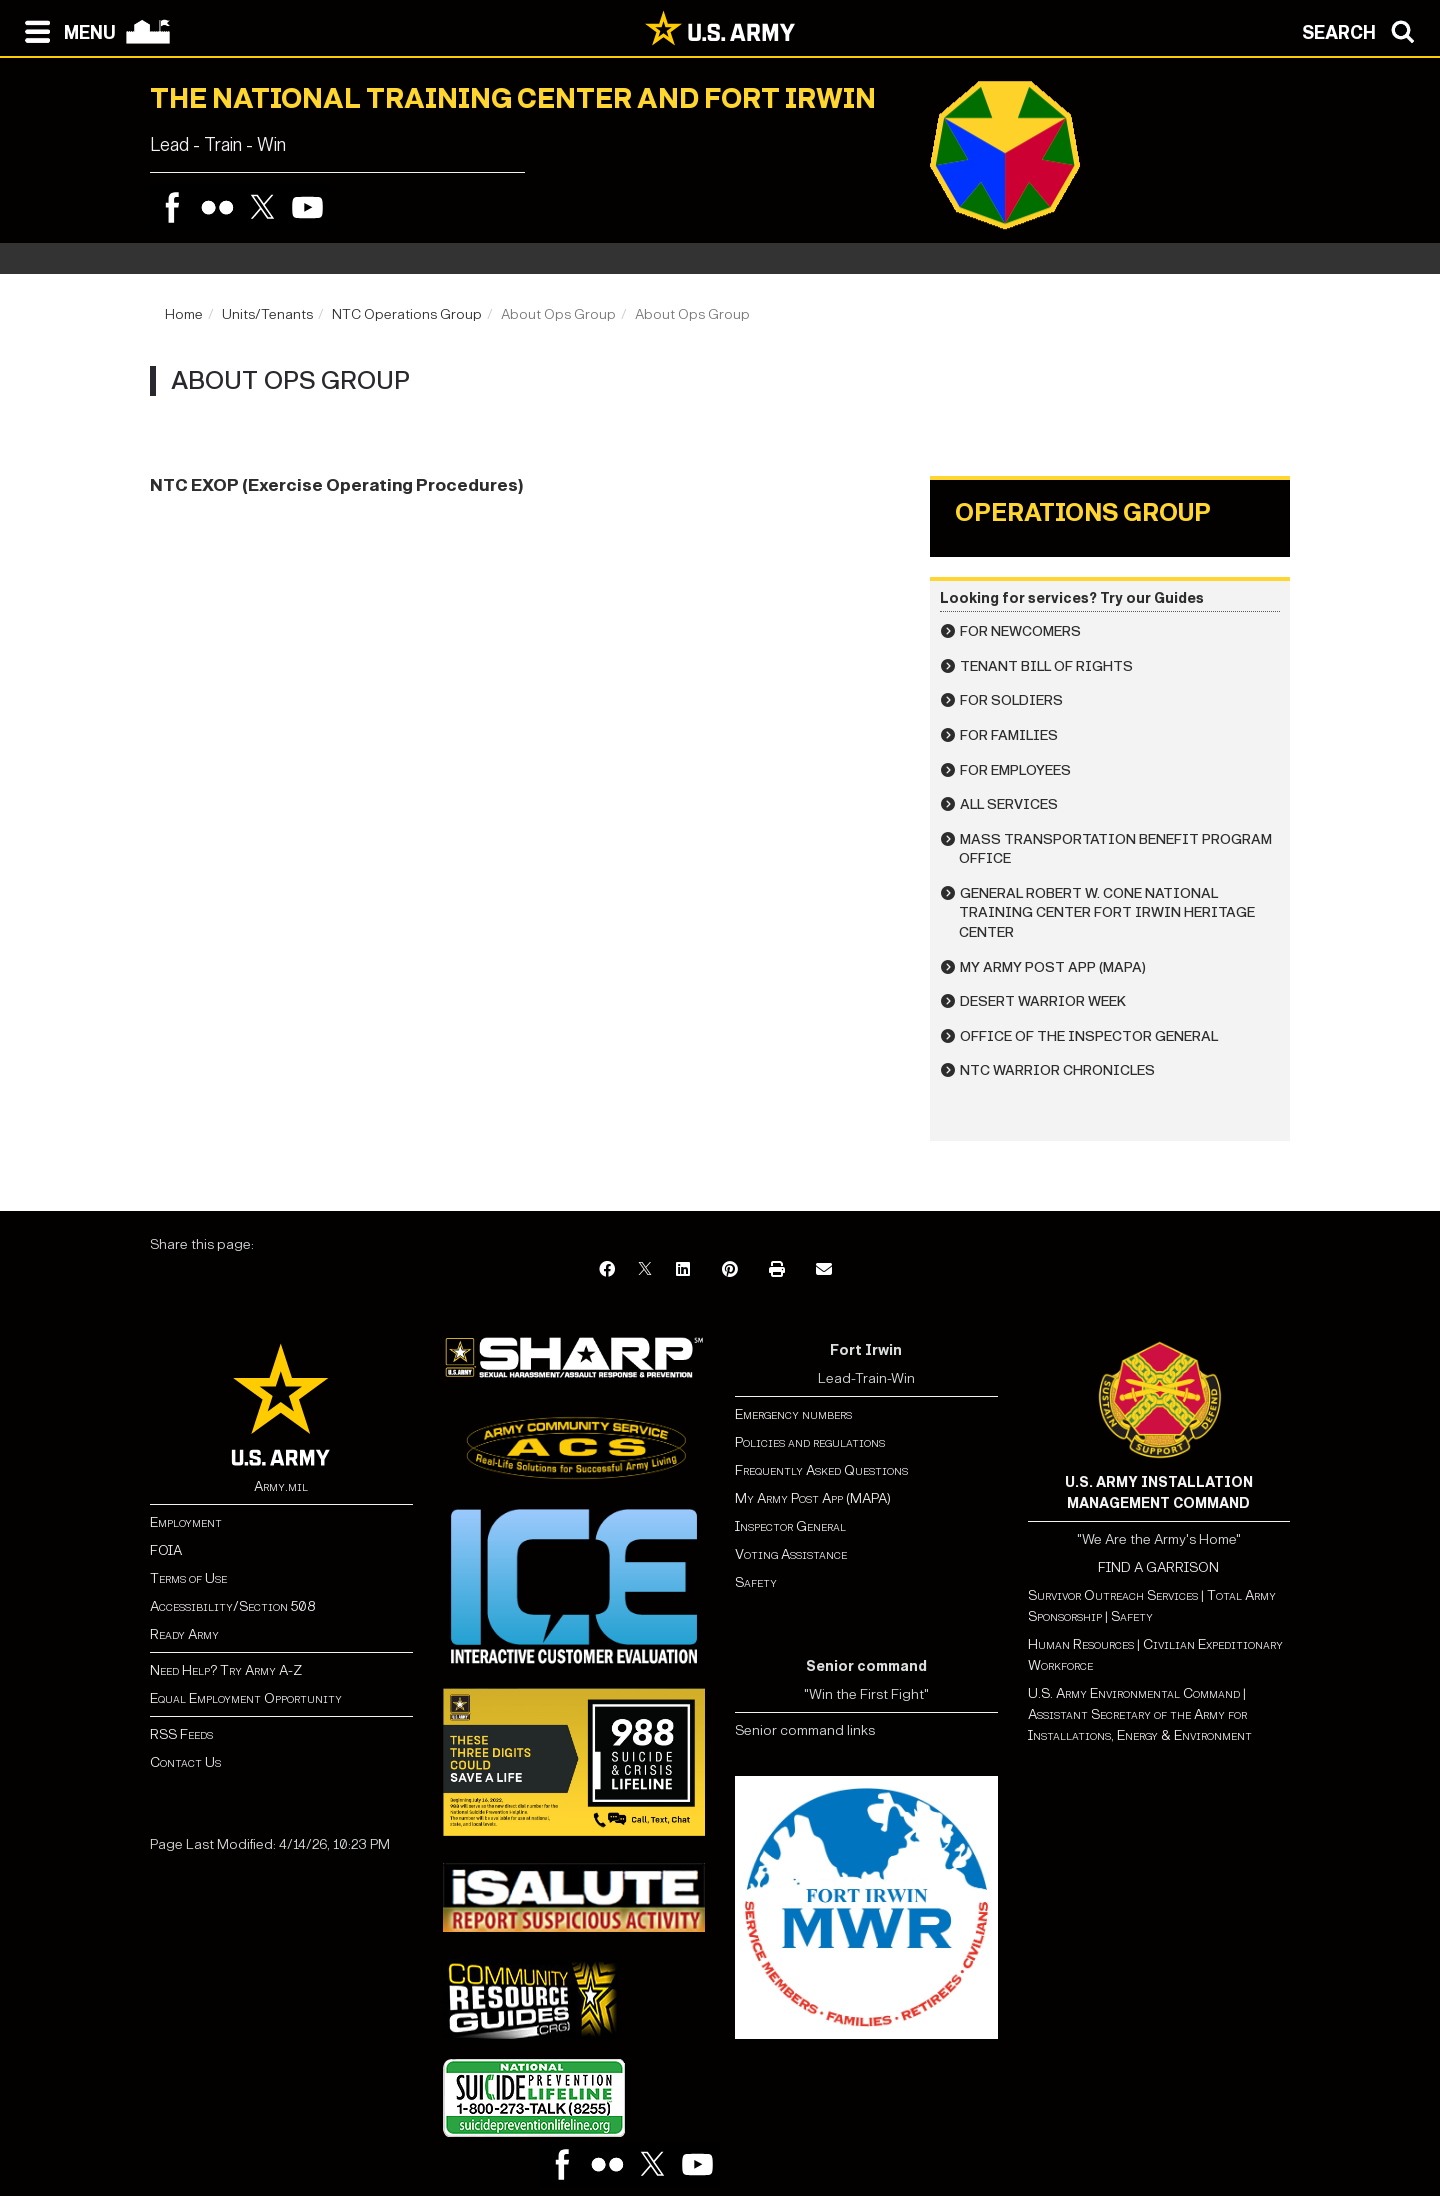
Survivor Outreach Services (1113, 1595)
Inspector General (790, 1526)
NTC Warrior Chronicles (1057, 1070)
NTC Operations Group (407, 314)
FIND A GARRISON (1158, 1567)
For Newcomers (1020, 631)
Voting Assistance (791, 1554)
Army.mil (281, 1486)
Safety (756, 1582)
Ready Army (184, 1634)
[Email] (824, 1270)
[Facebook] (607, 1270)
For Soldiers (1011, 700)
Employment (186, 1522)
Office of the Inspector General (1089, 1036)
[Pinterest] (730, 1270)
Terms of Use (188, 1578)
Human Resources (1081, 1644)
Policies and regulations (810, 1442)
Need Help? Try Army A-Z (226, 1670)
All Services (1009, 804)
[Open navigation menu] (65, 30)
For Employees (1015, 770)
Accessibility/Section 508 (232, 1606)
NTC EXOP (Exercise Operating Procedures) (337, 485)
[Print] (777, 1270)
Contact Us (185, 1762)
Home (184, 314)
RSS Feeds (181, 1734)
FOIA (166, 1550)
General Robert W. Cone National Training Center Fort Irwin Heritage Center (1107, 913)
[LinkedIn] (683, 1270)
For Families (1009, 735)
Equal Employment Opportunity (246, 1698)
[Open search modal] (1363, 30)
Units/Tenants (267, 314)
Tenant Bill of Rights (1046, 666)
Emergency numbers (793, 1414)
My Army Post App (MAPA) (1053, 967)
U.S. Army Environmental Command (1134, 1693)
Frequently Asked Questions (821, 1470)
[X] (645, 1270)
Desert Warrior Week (1043, 1001)
